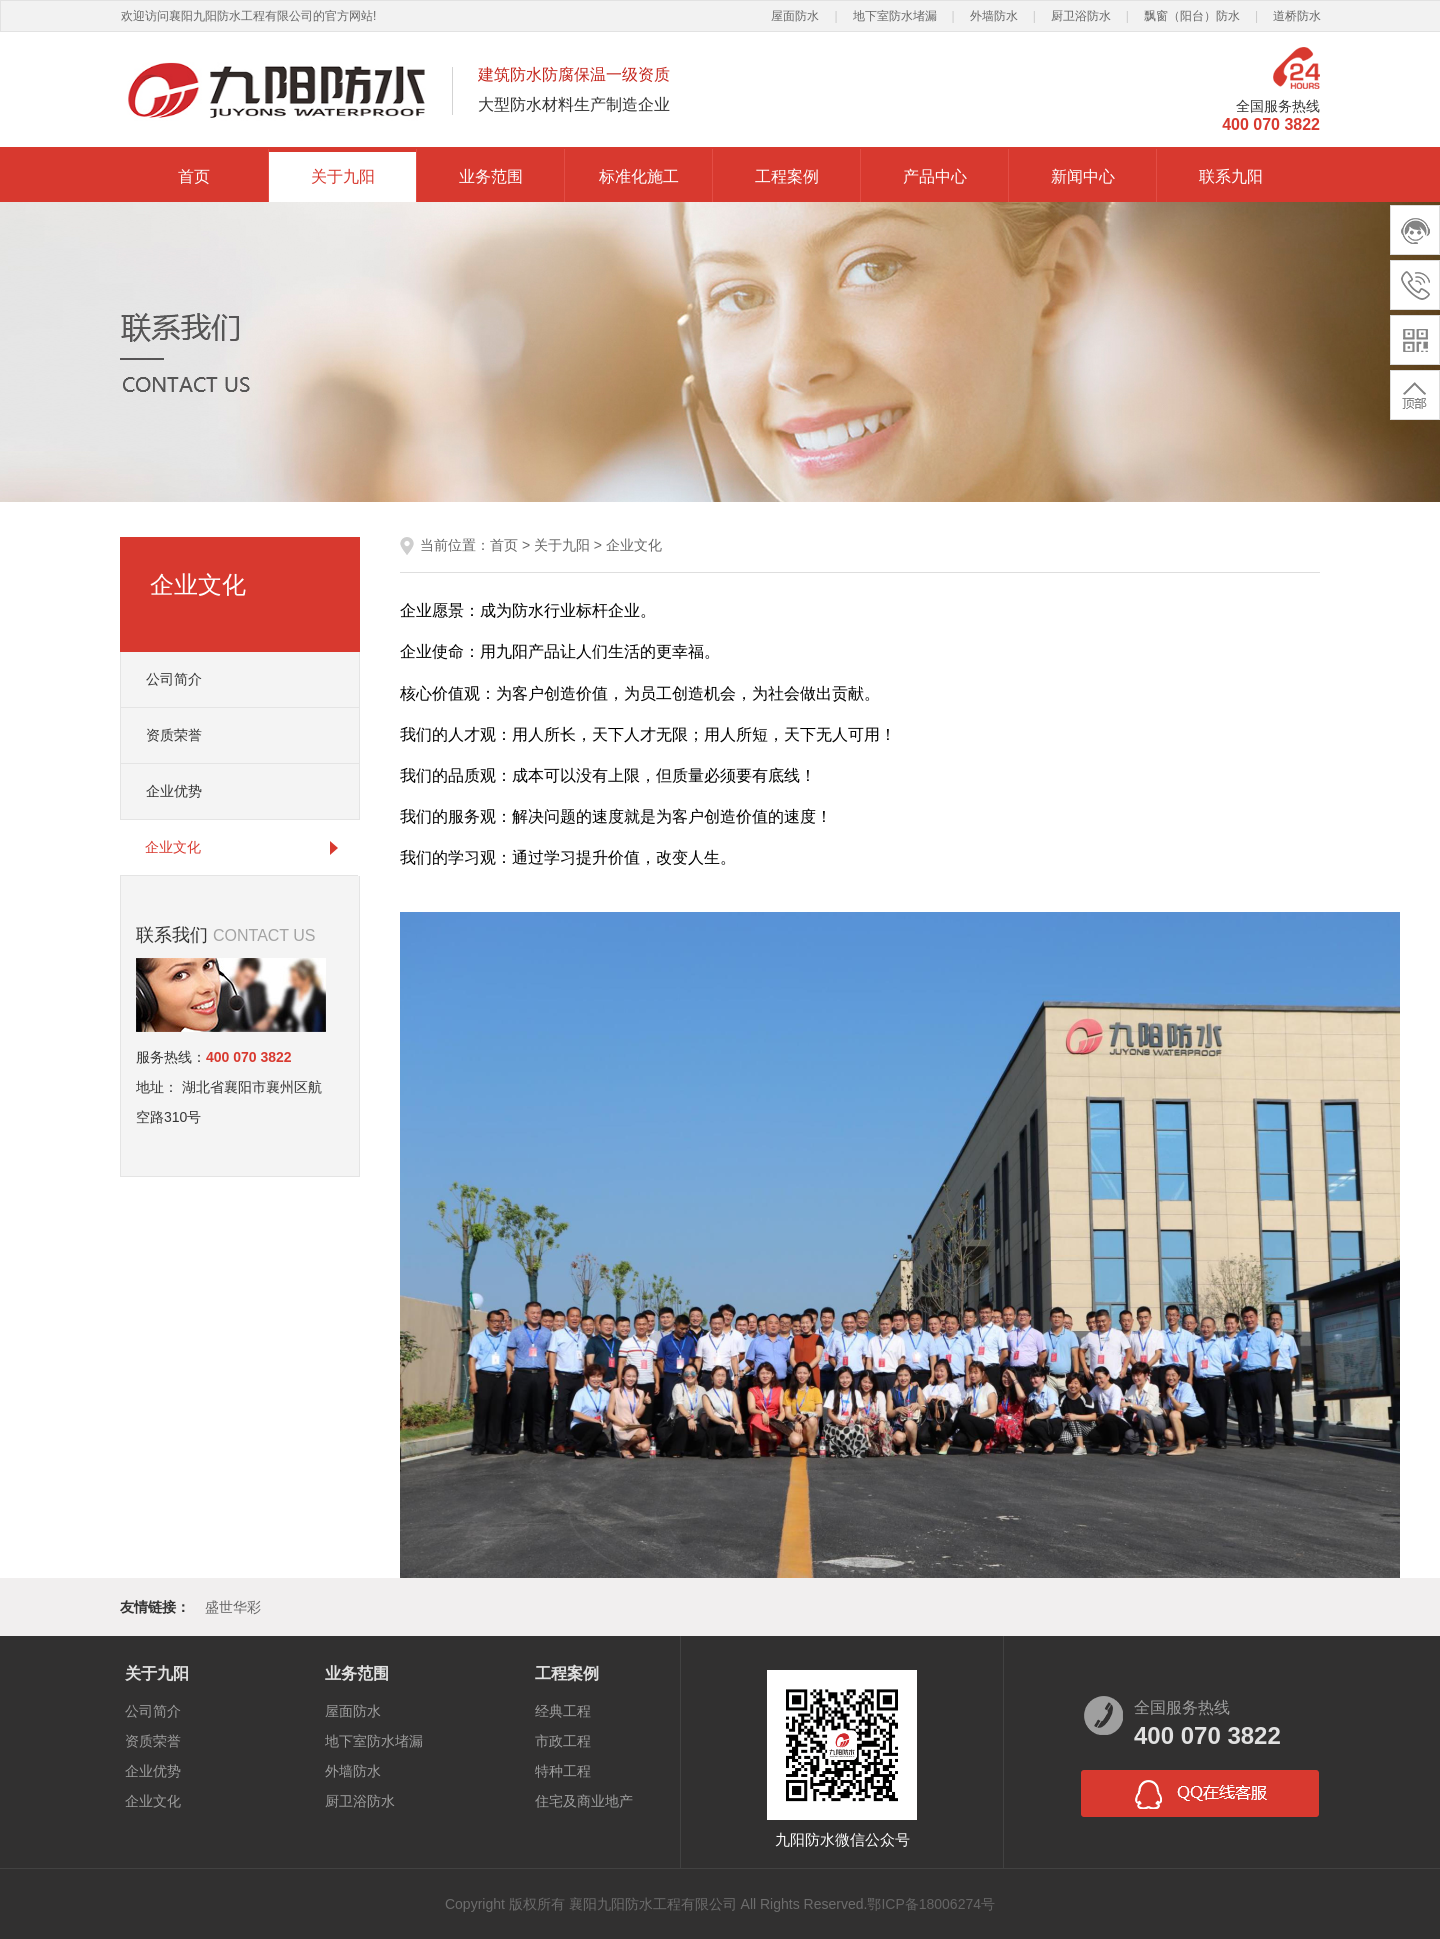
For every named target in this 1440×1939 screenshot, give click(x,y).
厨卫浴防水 (1081, 16)
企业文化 (173, 847)
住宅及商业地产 (584, 1801)
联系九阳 (1231, 176)
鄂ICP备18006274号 (931, 1904)
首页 (194, 176)
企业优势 (174, 791)
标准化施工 (639, 176)
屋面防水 (795, 16)
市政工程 (563, 1741)
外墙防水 (994, 16)
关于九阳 (343, 176)
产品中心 (935, 176)
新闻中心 (1083, 176)
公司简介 (174, 679)
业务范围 (491, 176)
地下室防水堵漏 (895, 16)
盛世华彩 (233, 1607)
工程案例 (787, 176)
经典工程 (563, 1711)
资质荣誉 (174, 735)
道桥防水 (1297, 16)
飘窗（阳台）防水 (1192, 16)
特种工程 (563, 1771)
